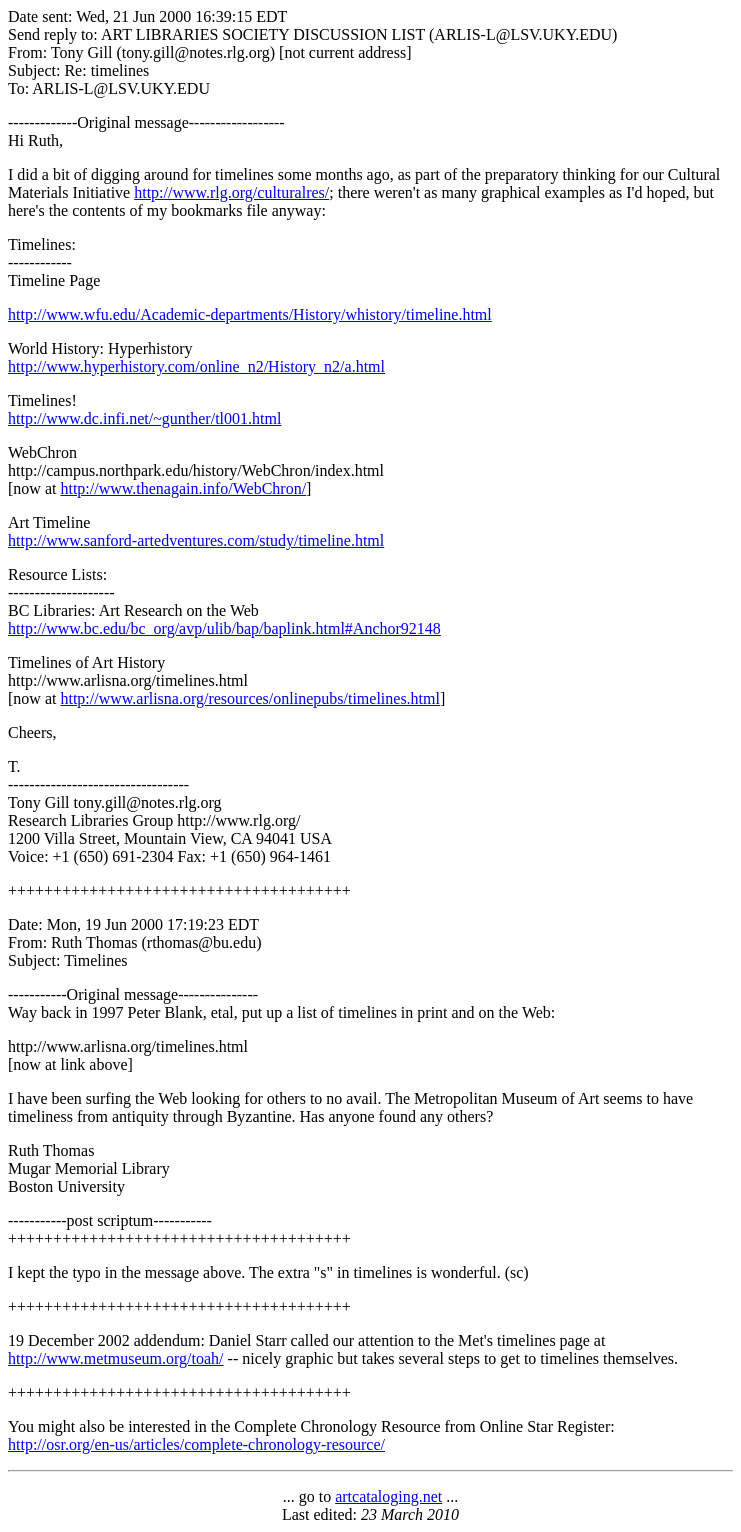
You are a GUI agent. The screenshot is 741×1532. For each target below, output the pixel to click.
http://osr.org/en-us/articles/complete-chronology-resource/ (196, 1444)
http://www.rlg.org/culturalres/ (231, 192)
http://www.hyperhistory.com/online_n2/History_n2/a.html (196, 366)
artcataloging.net (388, 1496)
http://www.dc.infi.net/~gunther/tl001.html (144, 418)
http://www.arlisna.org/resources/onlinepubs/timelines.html (250, 698)
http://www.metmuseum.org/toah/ (116, 1358)
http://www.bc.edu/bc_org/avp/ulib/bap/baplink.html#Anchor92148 (224, 628)
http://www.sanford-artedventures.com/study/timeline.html (196, 540)
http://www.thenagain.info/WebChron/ (183, 488)
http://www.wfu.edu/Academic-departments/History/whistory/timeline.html (250, 314)
